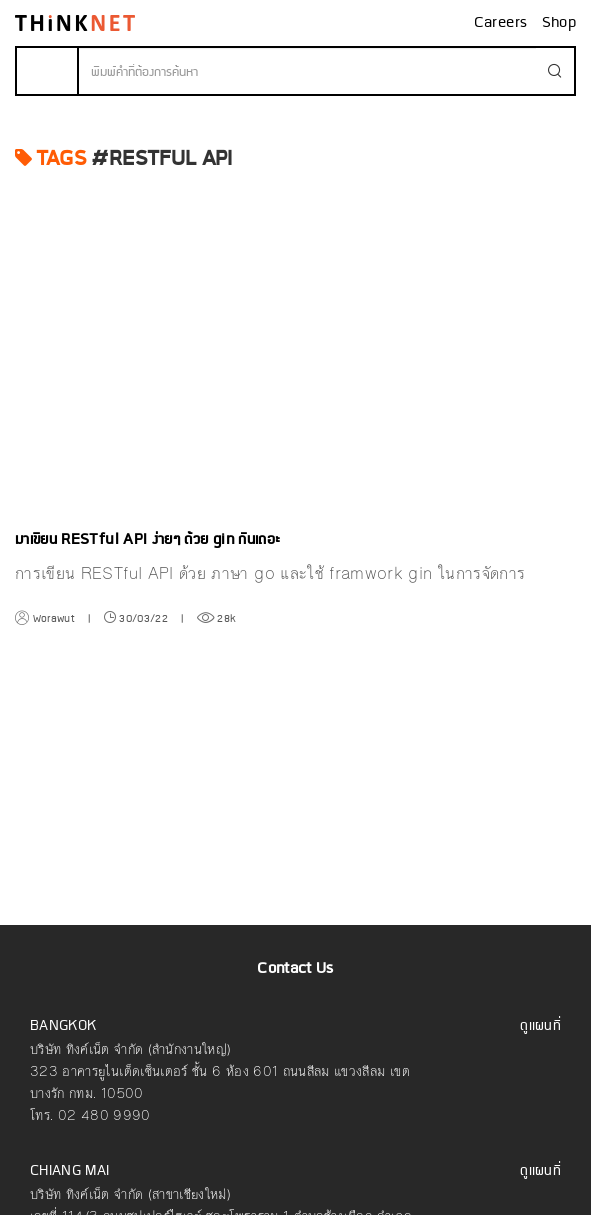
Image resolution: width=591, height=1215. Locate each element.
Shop (559, 23)
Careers (503, 23)
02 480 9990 (104, 1116)
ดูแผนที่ (540, 1026)
